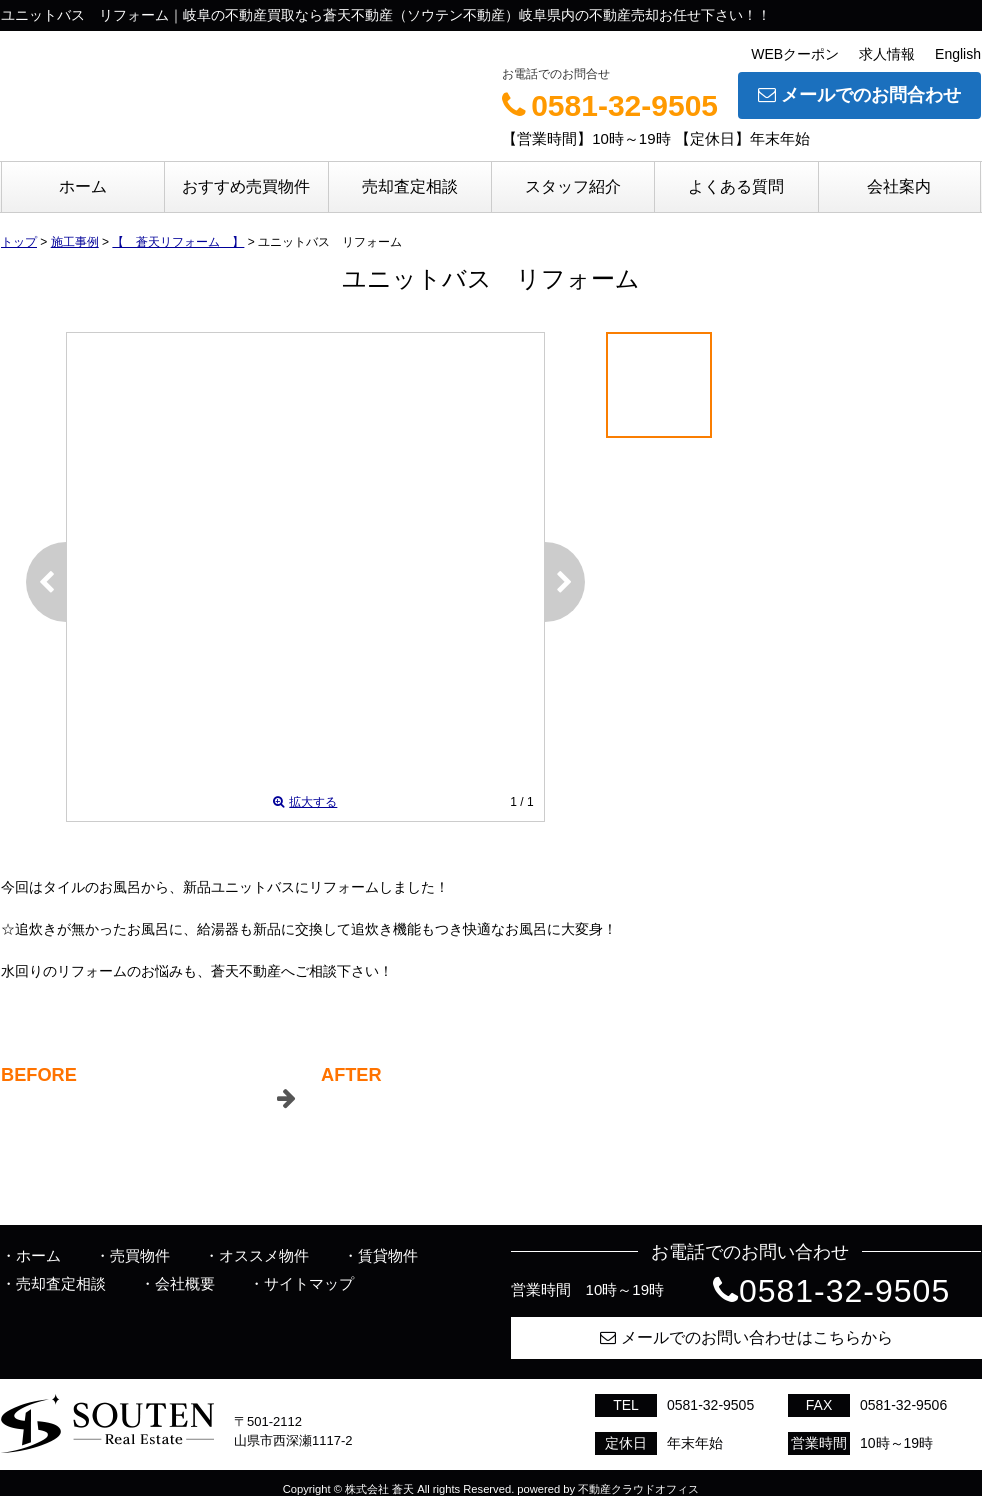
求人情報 (887, 54)
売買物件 (140, 1255)
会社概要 (185, 1283)
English (958, 54)
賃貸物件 (388, 1255)
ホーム (83, 186)
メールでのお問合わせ (859, 95)
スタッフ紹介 (573, 186)
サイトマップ (309, 1283)
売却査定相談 (410, 186)
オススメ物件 (264, 1255)
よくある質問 (736, 186)
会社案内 (899, 186)
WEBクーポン (795, 54)
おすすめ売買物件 (246, 186)
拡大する (305, 802)
